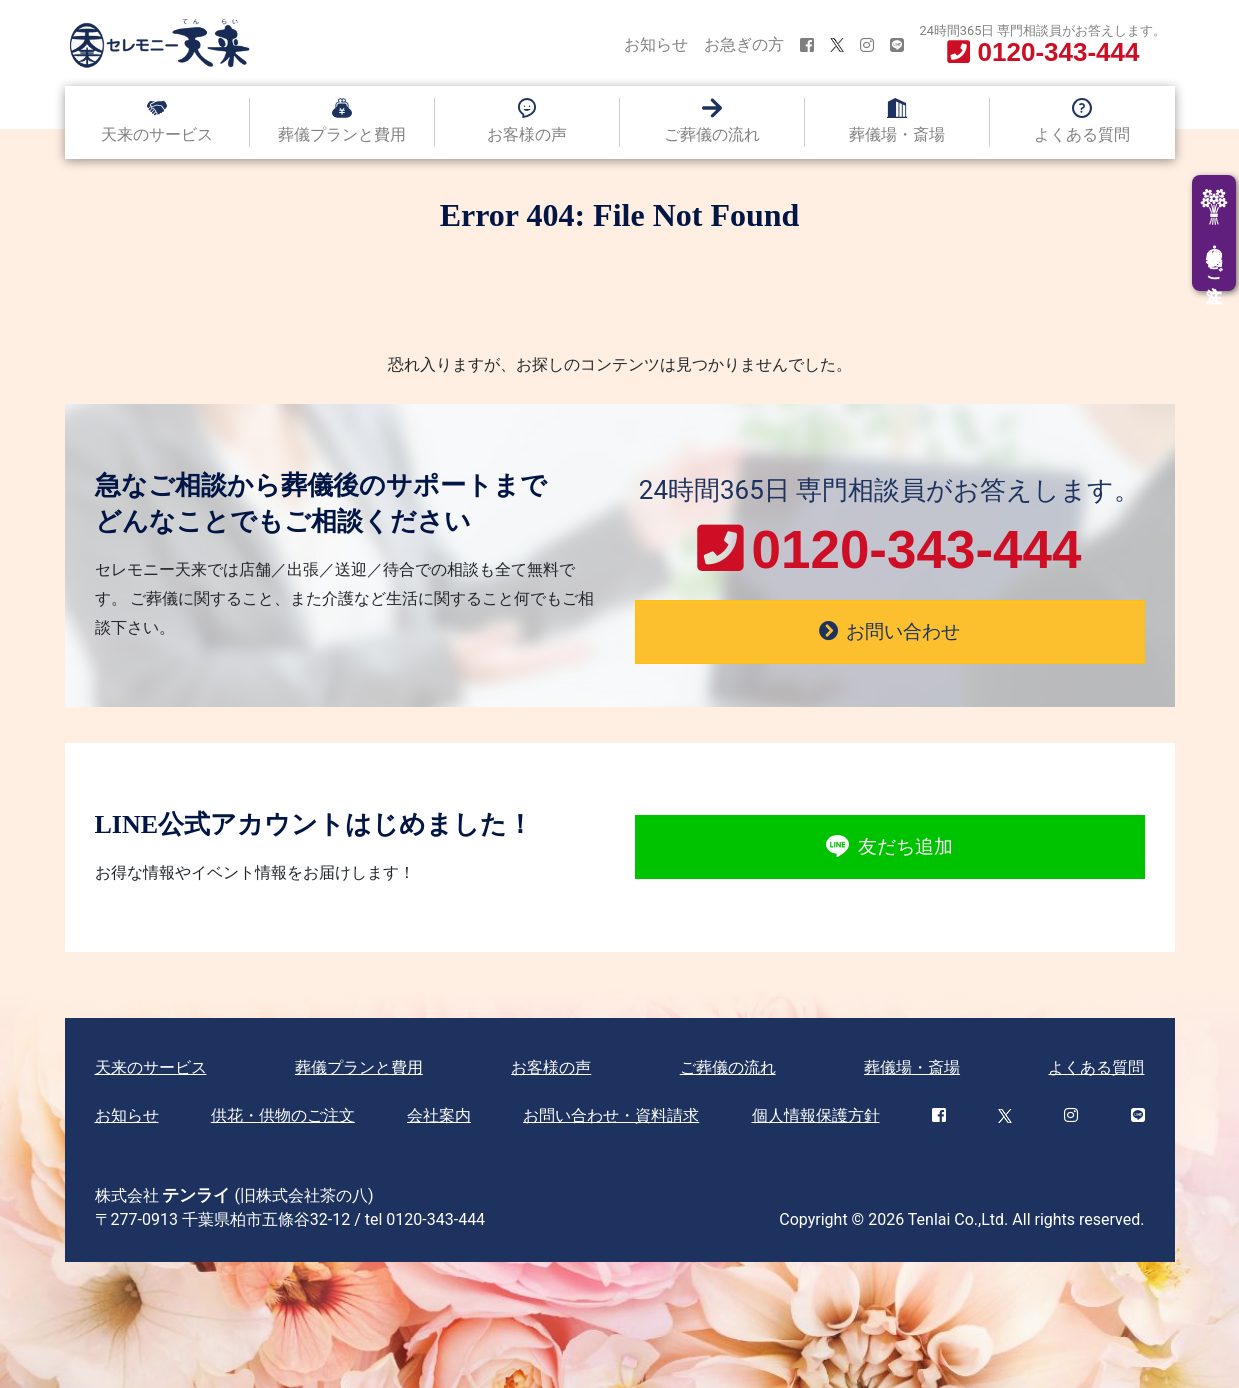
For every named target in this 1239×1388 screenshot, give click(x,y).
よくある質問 (1082, 134)
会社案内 (439, 1115)
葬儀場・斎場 (897, 134)
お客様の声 (527, 134)
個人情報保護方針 (816, 1115)
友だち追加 (889, 847)
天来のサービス (157, 134)
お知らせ (656, 44)
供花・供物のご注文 (283, 1115)
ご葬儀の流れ (712, 134)
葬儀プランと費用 (342, 134)
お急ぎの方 (744, 44)
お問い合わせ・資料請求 (611, 1115)
